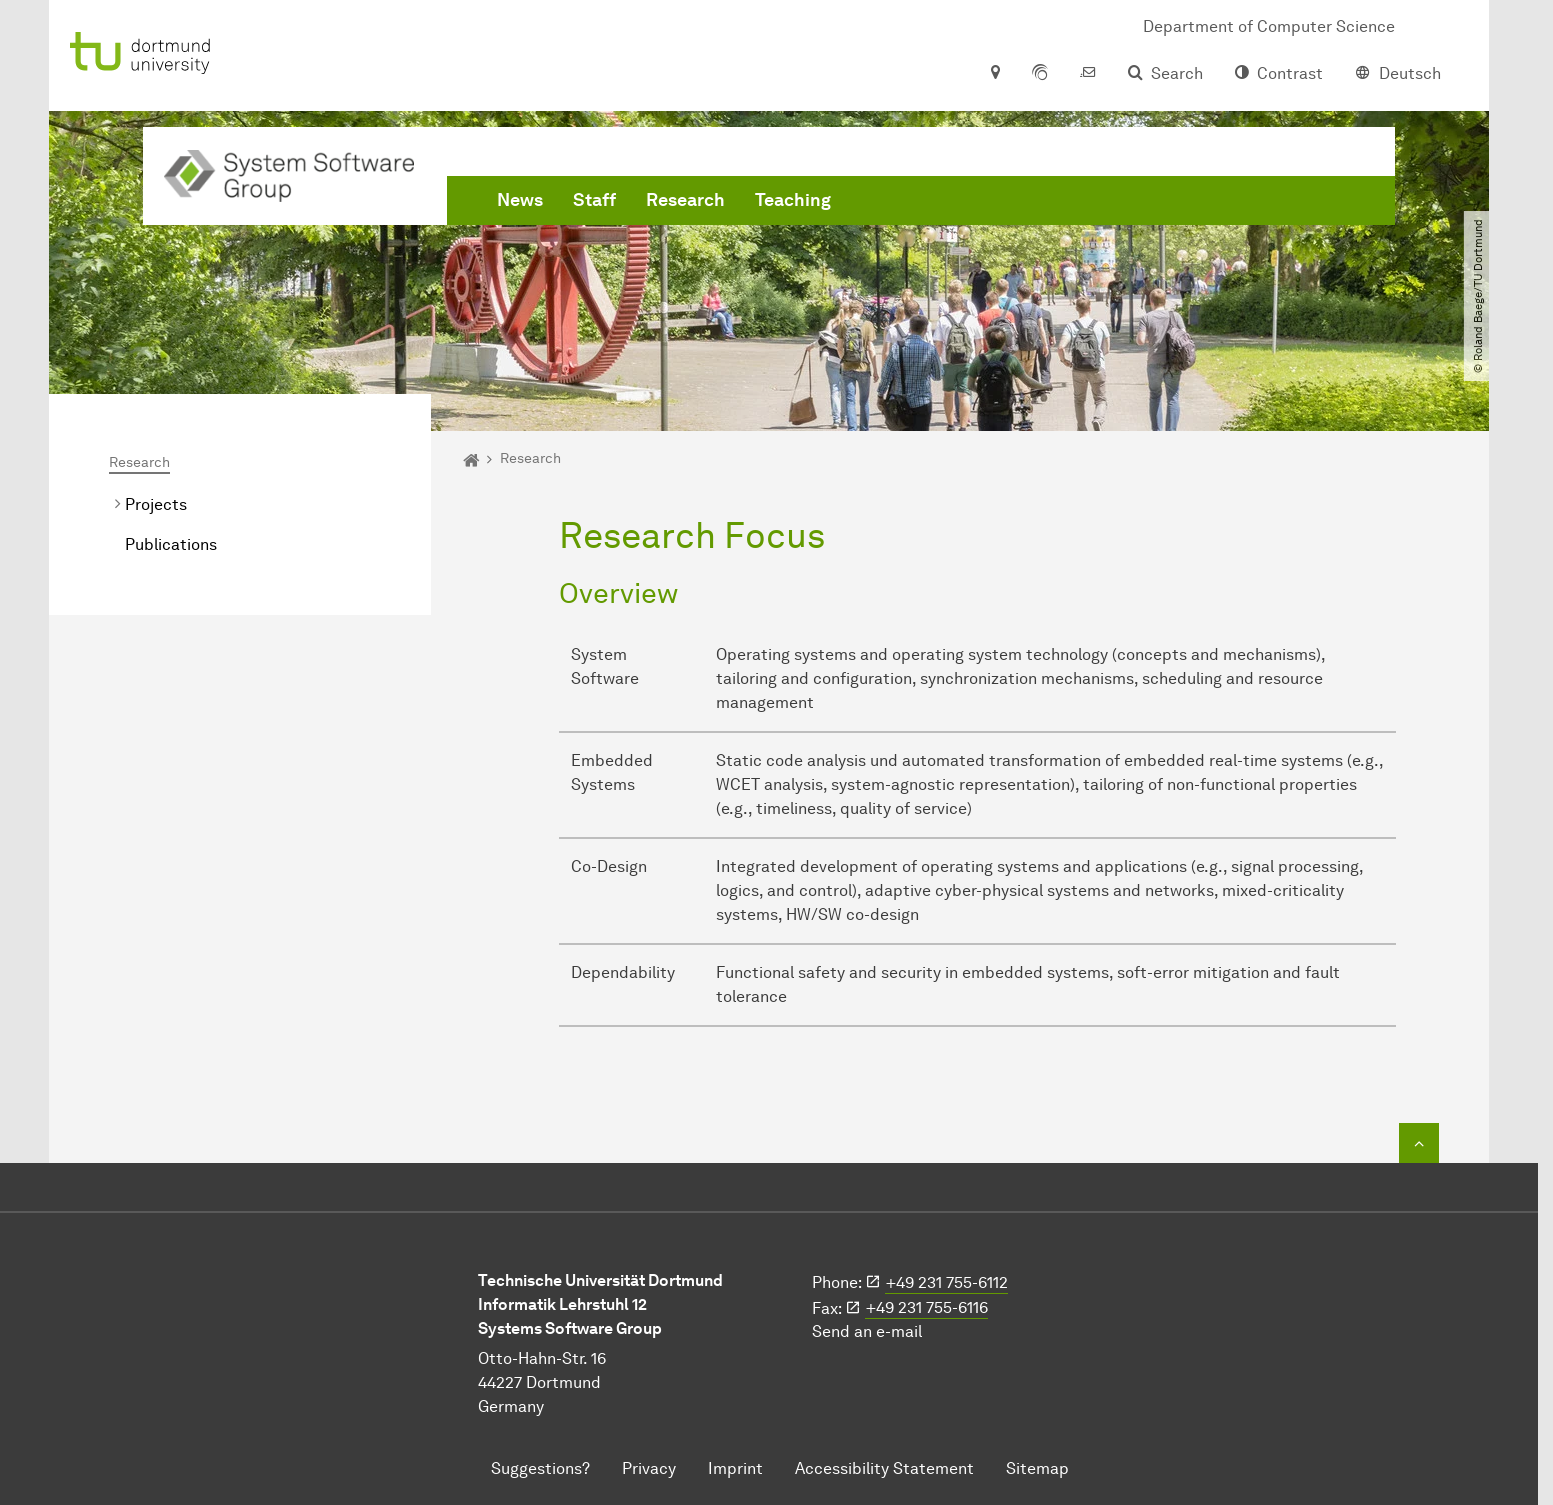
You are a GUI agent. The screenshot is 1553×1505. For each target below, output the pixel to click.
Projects (156, 504)
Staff (594, 200)
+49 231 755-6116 (927, 1307)
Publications (171, 544)
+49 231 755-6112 (947, 1282)
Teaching (793, 200)
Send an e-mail (867, 1331)
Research (685, 200)
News (520, 200)
